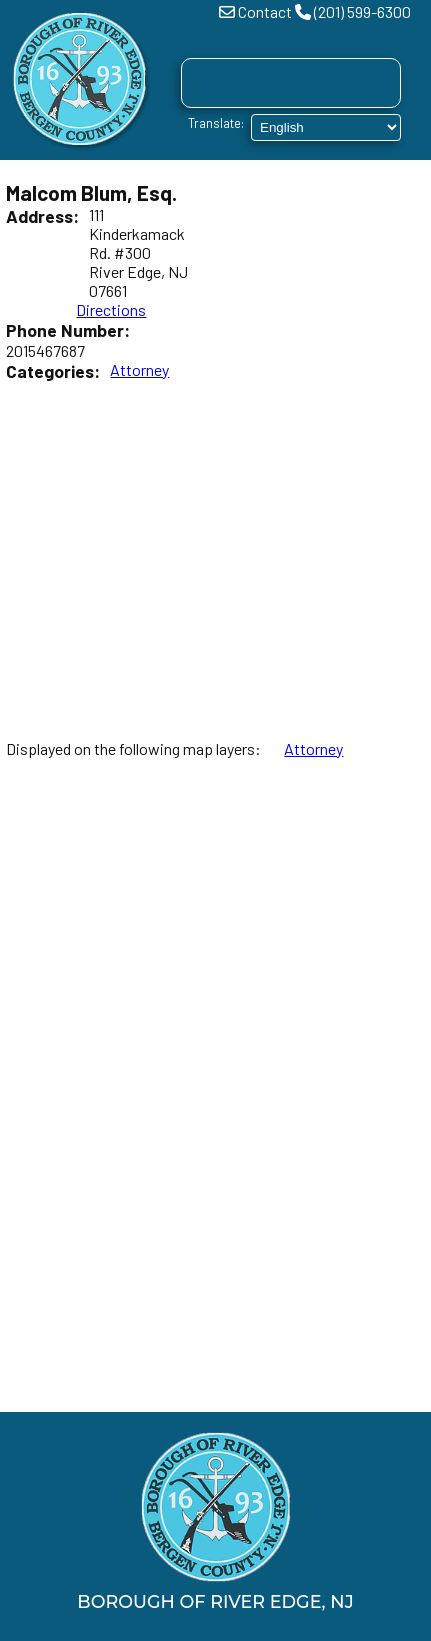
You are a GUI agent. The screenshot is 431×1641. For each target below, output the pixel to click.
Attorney (139, 369)
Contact (265, 11)
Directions (111, 309)
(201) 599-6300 (362, 11)
